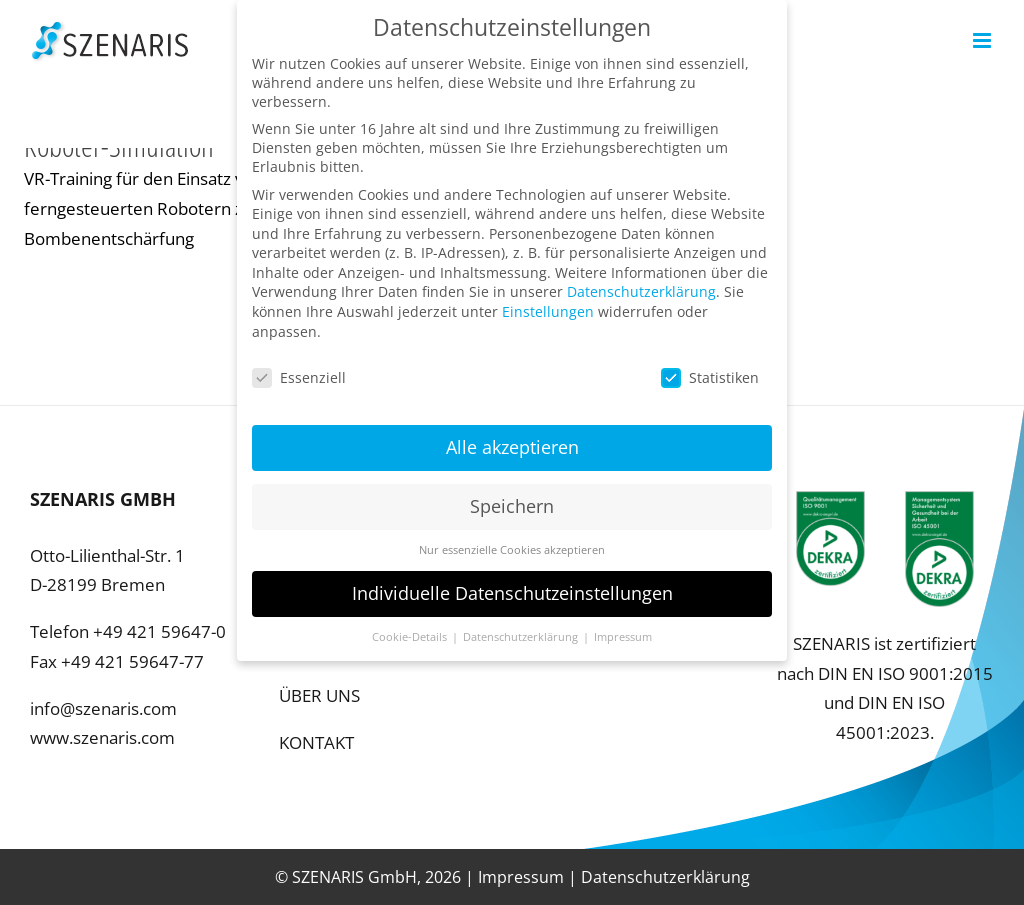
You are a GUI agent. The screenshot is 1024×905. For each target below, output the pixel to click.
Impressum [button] (623, 623)
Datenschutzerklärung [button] (522, 623)
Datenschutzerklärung (665, 877)
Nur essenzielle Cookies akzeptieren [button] (512, 537)
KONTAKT (316, 742)
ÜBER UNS (319, 695)
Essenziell (299, 363)
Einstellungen (548, 298)
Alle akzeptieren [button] (512, 434)
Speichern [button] (512, 493)
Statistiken (710, 363)
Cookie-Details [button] (411, 623)
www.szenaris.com (102, 737)
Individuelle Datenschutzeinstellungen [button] (512, 579)
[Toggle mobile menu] (983, 40)
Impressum (521, 877)
